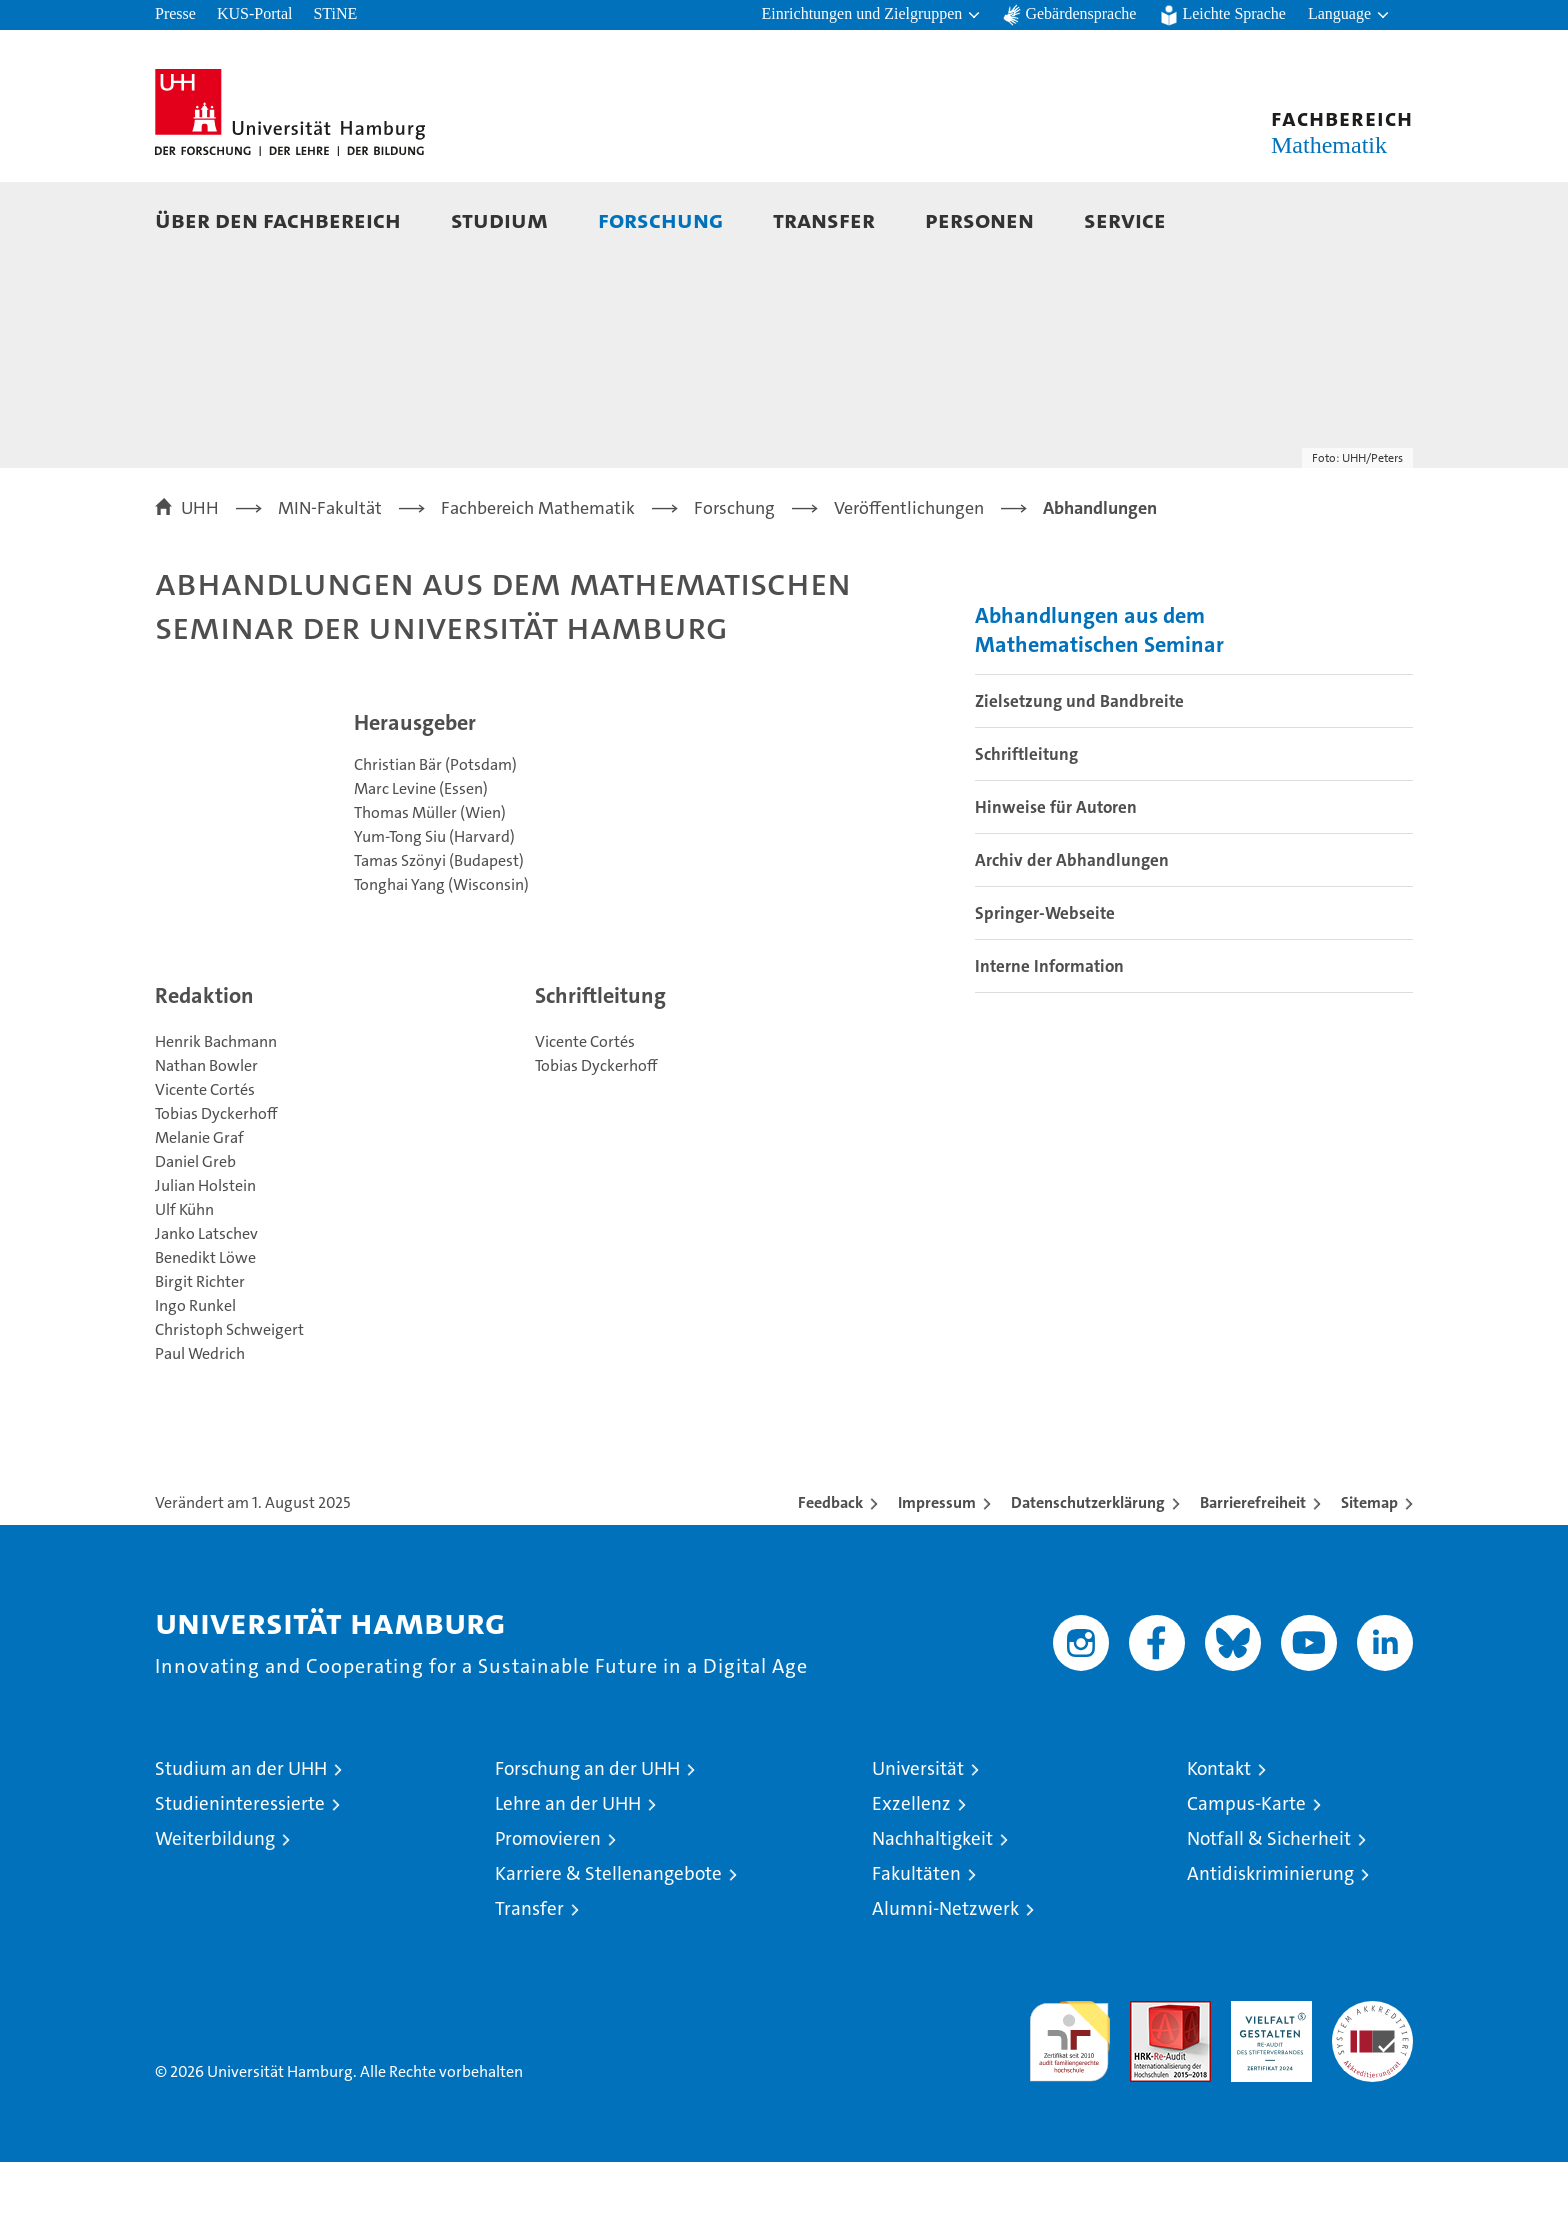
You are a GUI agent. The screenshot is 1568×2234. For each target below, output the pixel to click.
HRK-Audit (1266, 2083)
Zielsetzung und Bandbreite (1079, 773)
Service (1125, 219)
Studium (499, 219)
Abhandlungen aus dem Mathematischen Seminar (1099, 702)
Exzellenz (911, 1875)
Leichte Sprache (1234, 13)
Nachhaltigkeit (932, 1910)
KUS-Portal (255, 13)
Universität (918, 1840)
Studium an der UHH (241, 1840)
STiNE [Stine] (335, 13)
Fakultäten (916, 1945)
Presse (175, 13)
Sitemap (1369, 1574)
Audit (1149, 2083)
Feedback (830, 1574)
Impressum (937, 1574)
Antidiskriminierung (1270, 1945)
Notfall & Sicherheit (1269, 1910)
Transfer (824, 219)
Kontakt (1219, 1840)
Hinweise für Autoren (1056, 879)
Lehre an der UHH (568, 1875)
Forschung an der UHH (587, 1840)
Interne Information (1049, 1038)
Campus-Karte (1246, 1875)
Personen (979, 219)
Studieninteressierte (240, 1875)
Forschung (660, 219)
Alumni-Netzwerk (945, 1980)
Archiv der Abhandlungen (1072, 932)
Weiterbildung (215, 1910)
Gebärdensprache (1080, 13)
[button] (872, 15)
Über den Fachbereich (278, 219)
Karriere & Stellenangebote (608, 1945)
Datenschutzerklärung (1088, 1574)
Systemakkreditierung (1372, 2083)
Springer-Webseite (1045, 985)
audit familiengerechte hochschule (1069, 2104)
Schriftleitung (1026, 826)
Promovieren (548, 1910)
